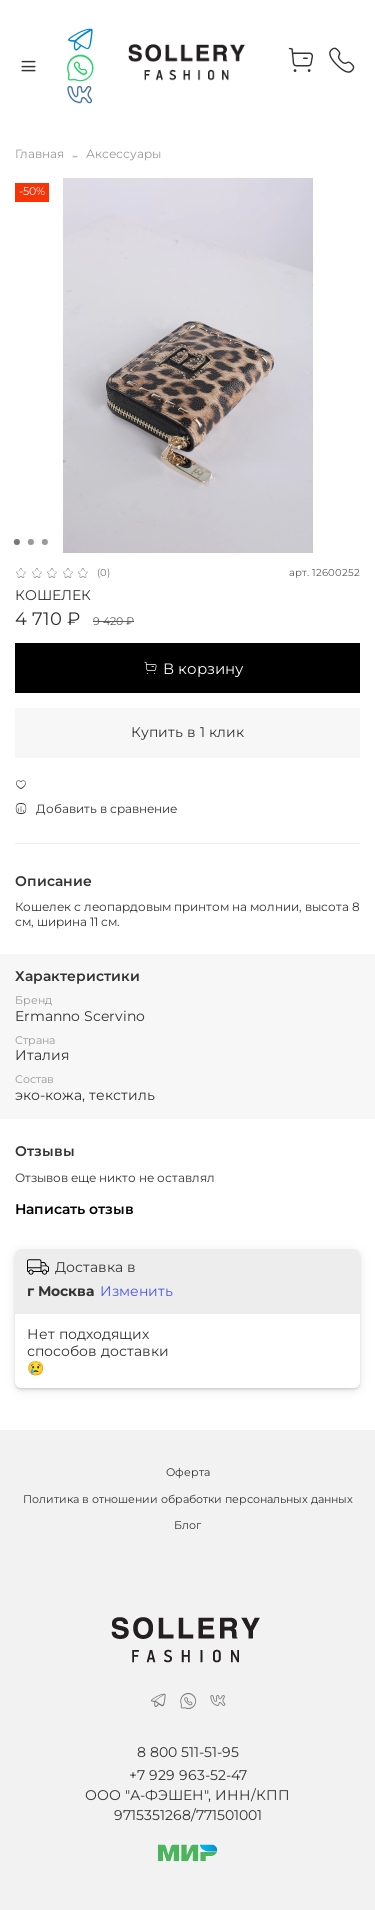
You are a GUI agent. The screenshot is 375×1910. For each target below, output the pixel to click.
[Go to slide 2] (30, 542)
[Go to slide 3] (44, 542)
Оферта (188, 1472)
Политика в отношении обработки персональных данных (188, 1499)
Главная (39, 153)
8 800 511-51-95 (188, 1752)
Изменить (136, 1291)
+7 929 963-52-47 (188, 1775)
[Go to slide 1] (16, 542)
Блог (187, 1525)
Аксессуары (123, 153)
